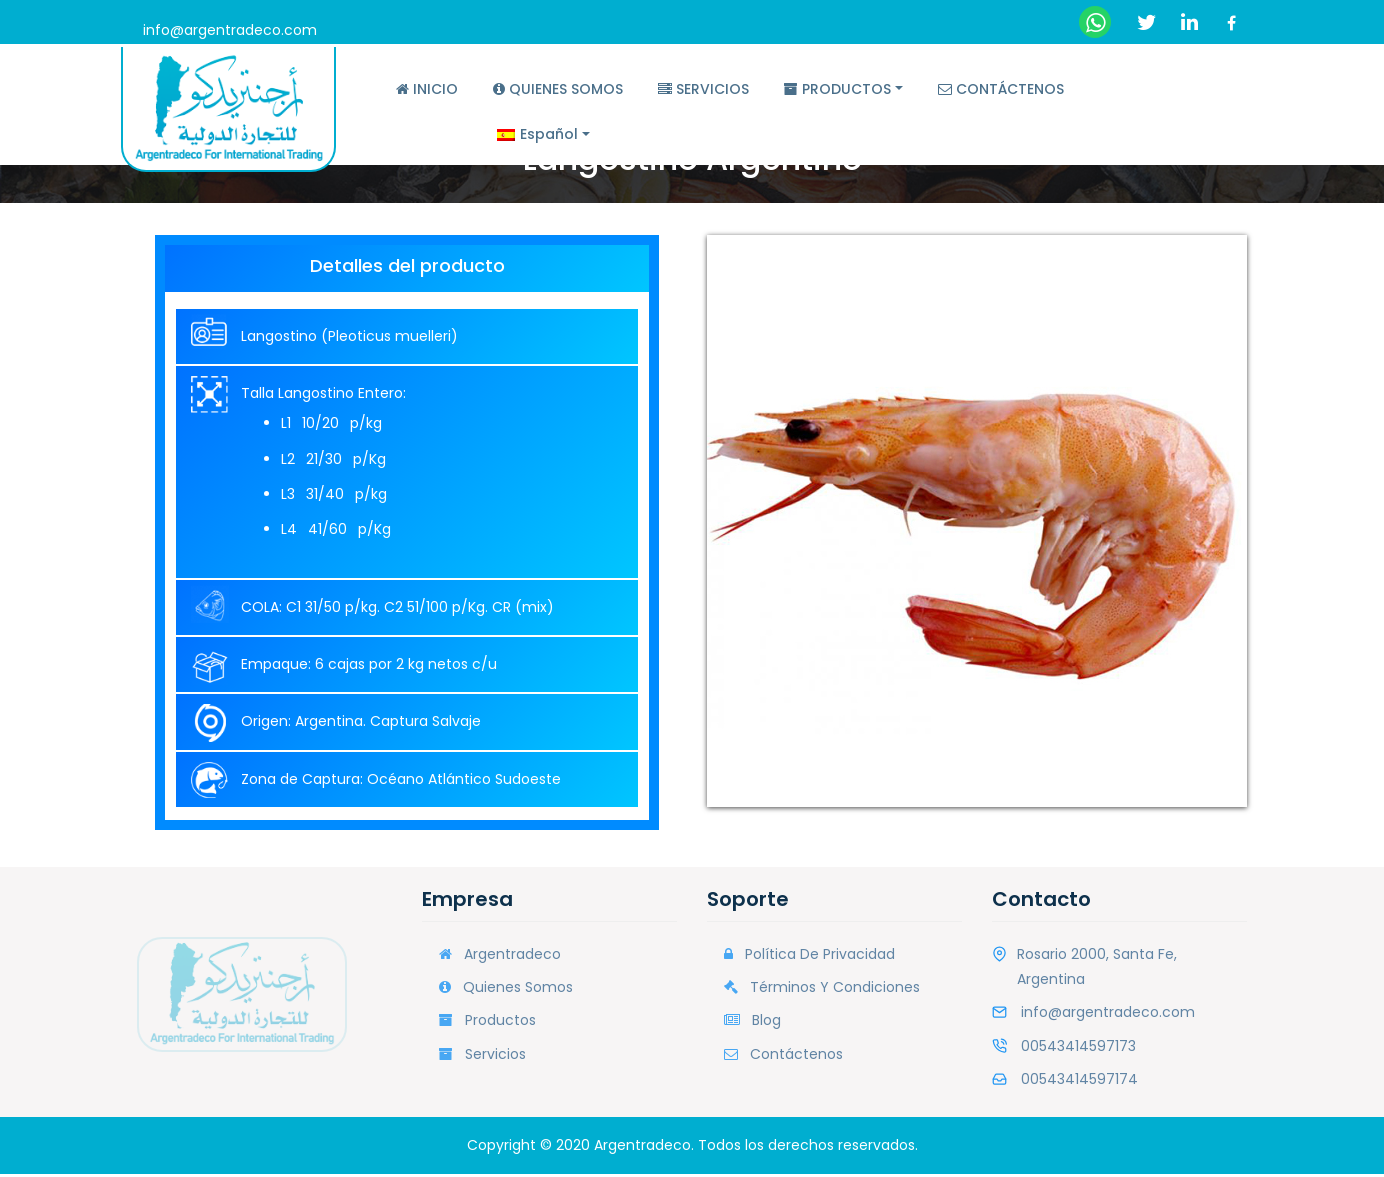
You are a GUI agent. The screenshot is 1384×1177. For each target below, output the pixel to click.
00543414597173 (1078, 1048)
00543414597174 (1079, 1082)
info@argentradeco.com (230, 30)
